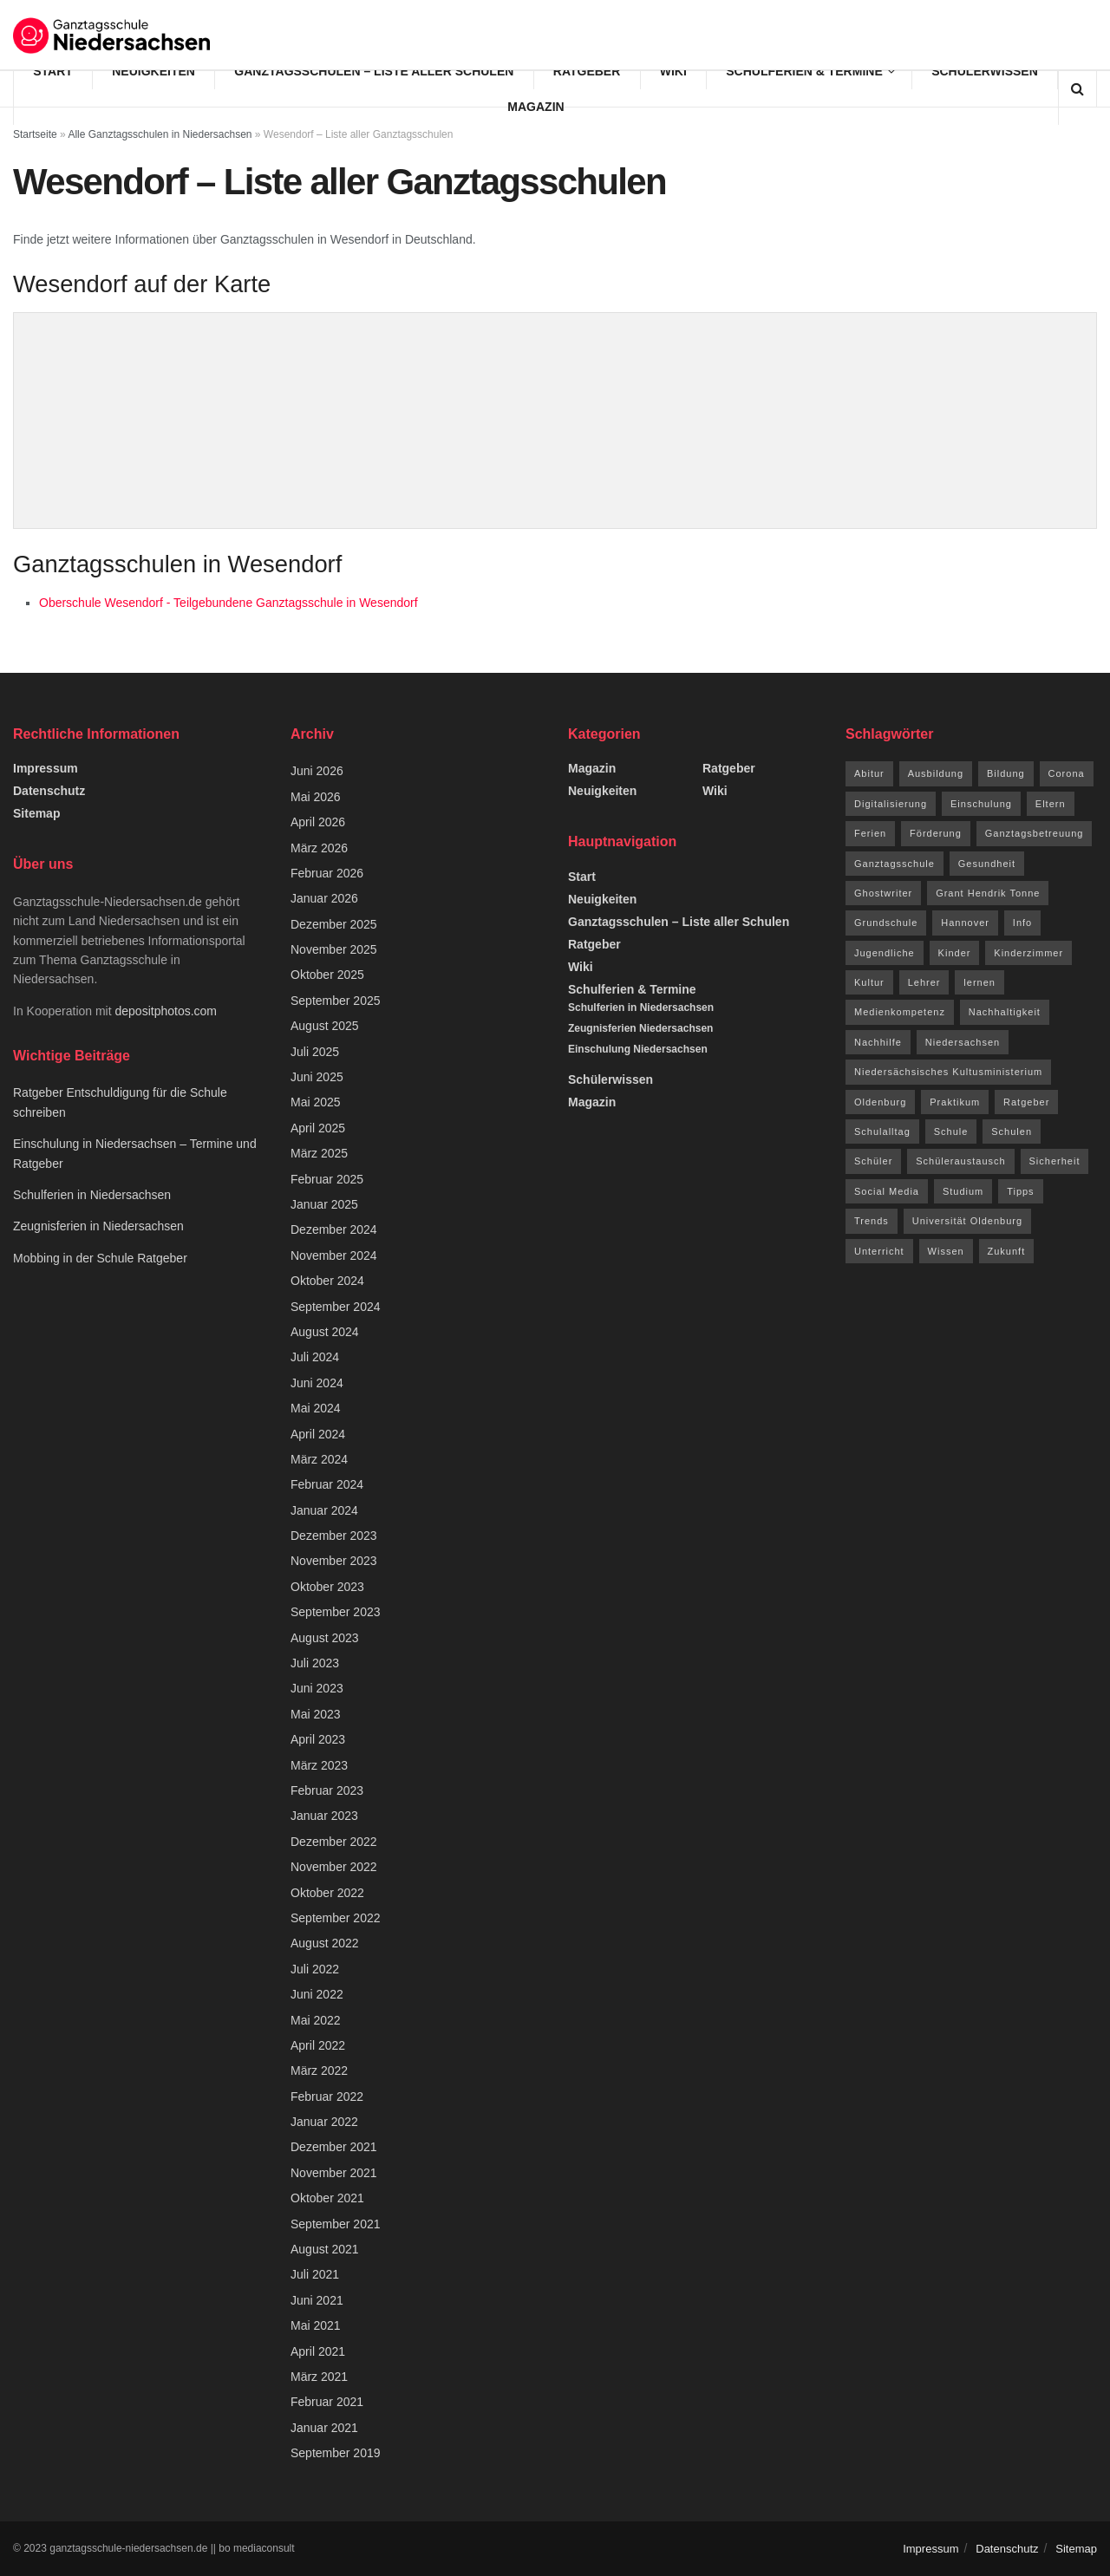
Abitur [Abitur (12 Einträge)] (869, 773)
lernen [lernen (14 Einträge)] (979, 982)
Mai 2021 (316, 2325)
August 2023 (325, 1638)
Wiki (673, 71)
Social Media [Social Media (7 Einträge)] (886, 1191)
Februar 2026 (327, 873)
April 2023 (318, 1739)
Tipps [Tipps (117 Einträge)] (1021, 1191)
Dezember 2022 (334, 1842)
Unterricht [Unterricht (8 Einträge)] (879, 1251)
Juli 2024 (315, 1357)
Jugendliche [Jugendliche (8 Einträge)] (884, 953)
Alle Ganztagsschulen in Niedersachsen (159, 134)
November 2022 (334, 1867)
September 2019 (336, 2453)
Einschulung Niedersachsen (638, 1049)
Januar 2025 (324, 1204)
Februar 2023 (327, 1790)
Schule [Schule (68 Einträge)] (951, 1131)
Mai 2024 (316, 1408)
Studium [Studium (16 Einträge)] (963, 1191)
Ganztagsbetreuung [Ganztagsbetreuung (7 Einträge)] (1034, 833)
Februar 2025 (327, 1179)
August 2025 (325, 1026)
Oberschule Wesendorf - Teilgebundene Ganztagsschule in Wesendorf (228, 603)
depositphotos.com (166, 1011)
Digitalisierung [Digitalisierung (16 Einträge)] (890, 804)
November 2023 (334, 1561)
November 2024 (334, 1255)
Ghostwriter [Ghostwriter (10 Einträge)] (883, 893)
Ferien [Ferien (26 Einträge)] (870, 833)
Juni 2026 (317, 771)
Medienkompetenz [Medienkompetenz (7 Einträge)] (899, 1012)
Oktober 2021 (327, 2198)
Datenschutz (49, 791)
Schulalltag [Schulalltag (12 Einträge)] (882, 1131)
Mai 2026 (316, 797)
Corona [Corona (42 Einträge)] (1066, 773)
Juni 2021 (317, 2300)
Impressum (45, 768)
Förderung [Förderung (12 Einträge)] (936, 833)
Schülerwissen (984, 71)
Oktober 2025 (327, 974)
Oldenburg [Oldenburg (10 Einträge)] (880, 1102)
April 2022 (318, 2045)
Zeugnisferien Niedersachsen (640, 1028)
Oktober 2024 (327, 1281)
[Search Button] (1077, 89)
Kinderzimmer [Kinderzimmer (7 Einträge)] (1028, 953)
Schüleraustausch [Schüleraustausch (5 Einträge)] (960, 1161)
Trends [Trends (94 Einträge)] (871, 1221)
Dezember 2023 (334, 1535)
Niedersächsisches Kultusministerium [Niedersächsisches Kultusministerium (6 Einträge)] (948, 1071)
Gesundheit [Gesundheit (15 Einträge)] (986, 863)
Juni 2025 (317, 1077)
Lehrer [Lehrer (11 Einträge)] (924, 982)
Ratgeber (587, 71)
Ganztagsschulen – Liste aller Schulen (373, 71)
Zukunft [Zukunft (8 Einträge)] (1007, 1251)
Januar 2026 (324, 898)
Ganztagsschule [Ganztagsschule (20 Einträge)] (894, 863)
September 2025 (336, 1001)
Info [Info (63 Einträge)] (1022, 922)
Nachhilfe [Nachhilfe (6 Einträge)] (878, 1042)
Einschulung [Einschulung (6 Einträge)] (981, 804)
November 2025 (334, 949)
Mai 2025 (316, 1102)
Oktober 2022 (327, 1893)
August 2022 (325, 1943)
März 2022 (319, 2070)
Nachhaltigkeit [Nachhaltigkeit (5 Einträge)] (1005, 1012)
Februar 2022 (327, 2096)
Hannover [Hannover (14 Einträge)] (965, 922)
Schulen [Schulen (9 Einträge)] (1011, 1131)
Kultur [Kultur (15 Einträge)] (869, 982)
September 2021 (336, 2224)
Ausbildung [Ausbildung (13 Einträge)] (935, 773)
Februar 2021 (327, 2402)
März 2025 (319, 1153)
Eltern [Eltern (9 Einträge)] (1050, 804)
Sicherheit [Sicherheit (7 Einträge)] (1055, 1161)
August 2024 (325, 1332)
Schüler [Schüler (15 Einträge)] (873, 1161)
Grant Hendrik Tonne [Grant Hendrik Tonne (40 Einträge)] (988, 893)
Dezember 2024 (334, 1229)
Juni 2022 (317, 1994)
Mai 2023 (316, 1714)
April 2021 (318, 2351)
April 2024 (318, 1434)
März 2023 (319, 1765)
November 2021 (334, 2173)
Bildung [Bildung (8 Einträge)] (1006, 773)
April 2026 (318, 822)
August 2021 (325, 2249)
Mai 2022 (316, 2020)
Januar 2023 (324, 1816)
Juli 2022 (315, 1969)
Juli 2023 (315, 1663)
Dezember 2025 (334, 924)
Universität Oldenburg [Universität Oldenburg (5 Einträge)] (967, 1221)
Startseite (35, 134)
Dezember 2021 (334, 2147)
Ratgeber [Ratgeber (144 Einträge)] (1026, 1102)
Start (53, 71)
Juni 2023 (317, 1688)
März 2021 (319, 2377)
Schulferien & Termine (804, 71)
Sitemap (36, 813)
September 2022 (336, 1918)
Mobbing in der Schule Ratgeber (100, 1258)
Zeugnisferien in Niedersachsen (98, 1226)
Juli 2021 (315, 2274)
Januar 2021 (324, 2428)
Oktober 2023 (327, 1587)
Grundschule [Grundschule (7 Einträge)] (885, 922)
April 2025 (318, 1128)
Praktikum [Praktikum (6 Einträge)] (955, 1102)
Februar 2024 (327, 1484)
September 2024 (336, 1307)
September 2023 (336, 1612)
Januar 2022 (324, 2122)
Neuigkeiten (153, 71)
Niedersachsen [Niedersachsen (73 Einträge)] (962, 1042)
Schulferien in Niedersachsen (92, 1195)
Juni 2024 (317, 1383)
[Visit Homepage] (112, 35)
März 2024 (319, 1459)
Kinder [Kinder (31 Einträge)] (954, 953)
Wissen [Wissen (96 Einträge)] (946, 1251)
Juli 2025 (315, 1052)
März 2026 (319, 848)
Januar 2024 (324, 1510)
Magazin (535, 107)
